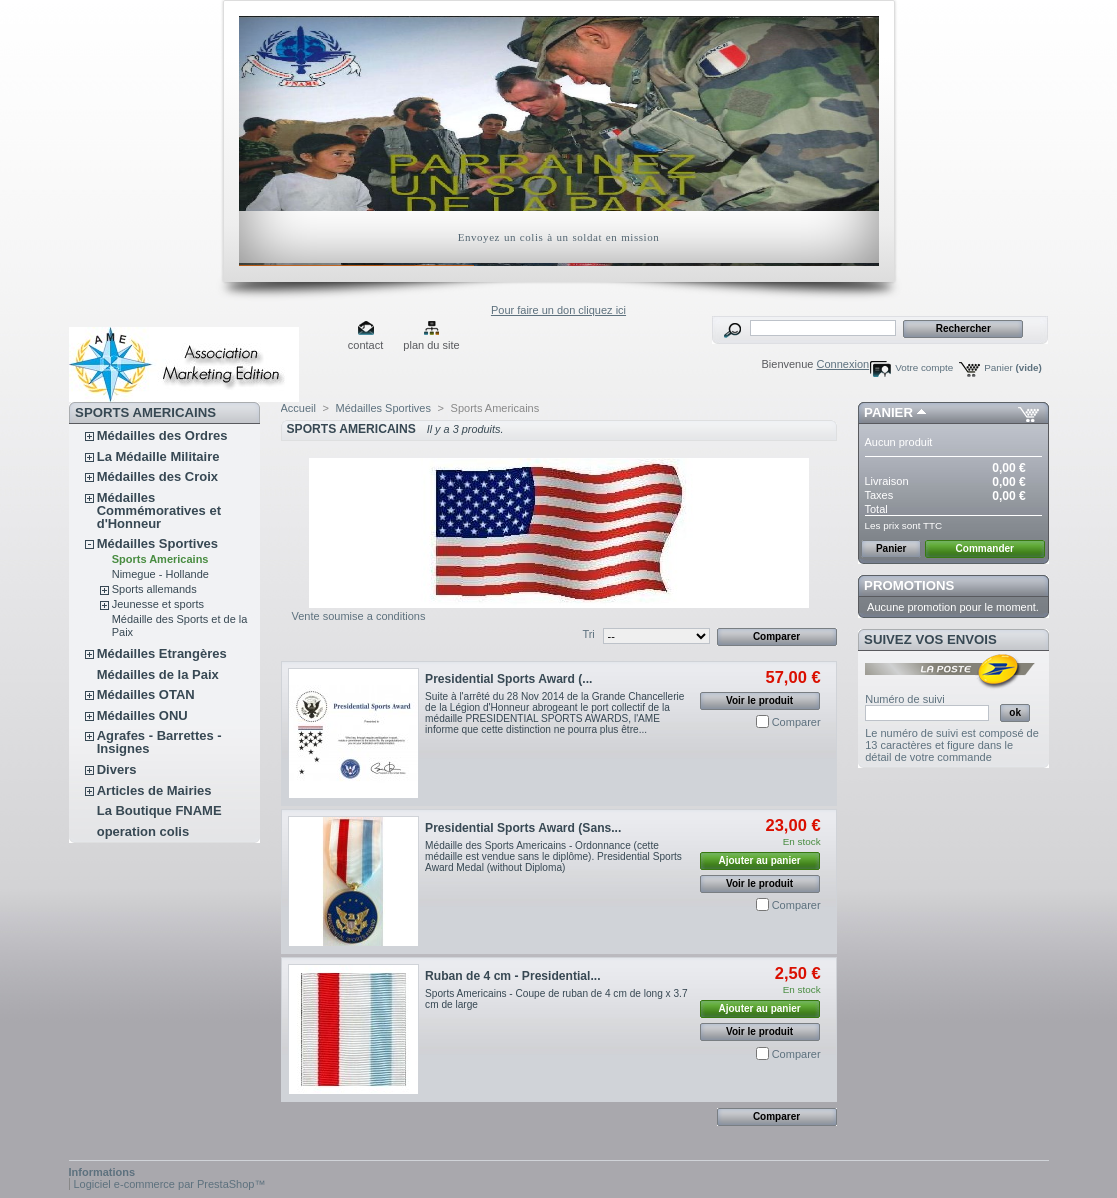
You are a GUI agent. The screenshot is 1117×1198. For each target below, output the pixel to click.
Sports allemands (154, 589)
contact (365, 345)
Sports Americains (160, 559)
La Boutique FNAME (159, 810)
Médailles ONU (142, 715)
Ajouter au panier (759, 860)
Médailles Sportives (157, 543)
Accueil (298, 408)
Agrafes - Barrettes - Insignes (159, 742)
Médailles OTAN (146, 694)
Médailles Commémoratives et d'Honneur (159, 510)
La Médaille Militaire (158, 456)
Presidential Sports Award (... (508, 679)
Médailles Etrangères (162, 653)
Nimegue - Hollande (160, 574)
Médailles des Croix (157, 476)
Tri (588, 634)
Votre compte (924, 367)
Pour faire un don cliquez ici (558, 310)
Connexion (843, 364)
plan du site (431, 345)
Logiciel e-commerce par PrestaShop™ (170, 1184)
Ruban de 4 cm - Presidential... (512, 976)
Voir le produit (759, 700)
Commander (985, 548)
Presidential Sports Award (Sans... (523, 828)
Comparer (796, 722)
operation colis (143, 831)
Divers (117, 769)
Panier (1013, 367)
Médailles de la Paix (158, 674)
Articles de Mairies (154, 790)
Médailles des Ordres (162, 435)
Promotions (909, 585)
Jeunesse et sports (158, 604)
